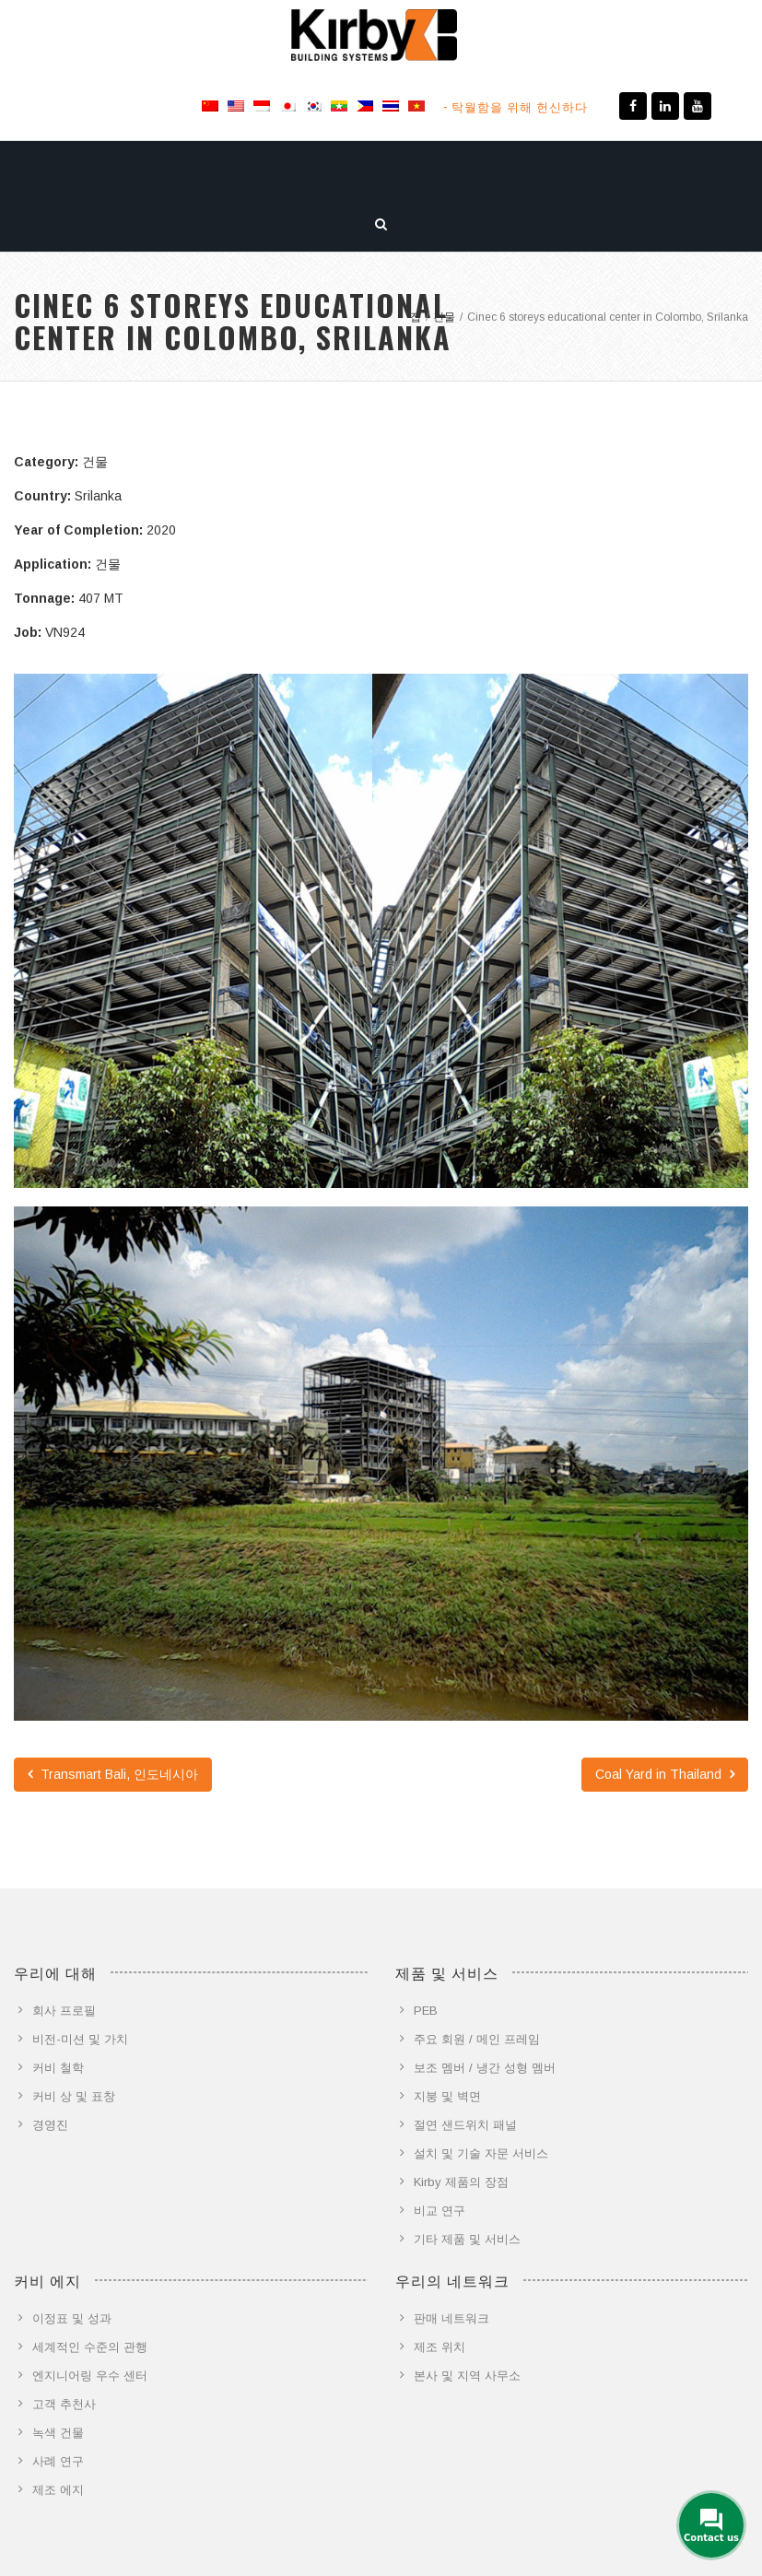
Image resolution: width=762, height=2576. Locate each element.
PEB (426, 2010)
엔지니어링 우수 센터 (89, 2375)
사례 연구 (58, 2461)
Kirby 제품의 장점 (461, 2182)
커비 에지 (280, 168)
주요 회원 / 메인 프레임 (477, 2039)
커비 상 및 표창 (73, 2096)
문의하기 (567, 168)
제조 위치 (439, 2347)
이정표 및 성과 (71, 2318)
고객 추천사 (64, 2404)
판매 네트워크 (451, 2318)
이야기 (636, 168)
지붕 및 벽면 (447, 2096)
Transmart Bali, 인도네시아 (113, 1774)
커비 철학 (58, 2068)
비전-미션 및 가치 (80, 2039)
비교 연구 (439, 2210)
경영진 (50, 2125)
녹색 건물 (58, 2433)
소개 (106, 168)
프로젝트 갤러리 (378, 168)
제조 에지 (58, 2490)
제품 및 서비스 (186, 168)
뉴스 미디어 (483, 168)
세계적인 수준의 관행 (89, 2347)
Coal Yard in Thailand (664, 1774)
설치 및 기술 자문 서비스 (481, 2153)
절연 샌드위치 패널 (465, 2125)
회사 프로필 (64, 2010)
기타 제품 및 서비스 (467, 2239)
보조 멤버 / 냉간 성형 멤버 (485, 2068)
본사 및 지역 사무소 (467, 2375)
